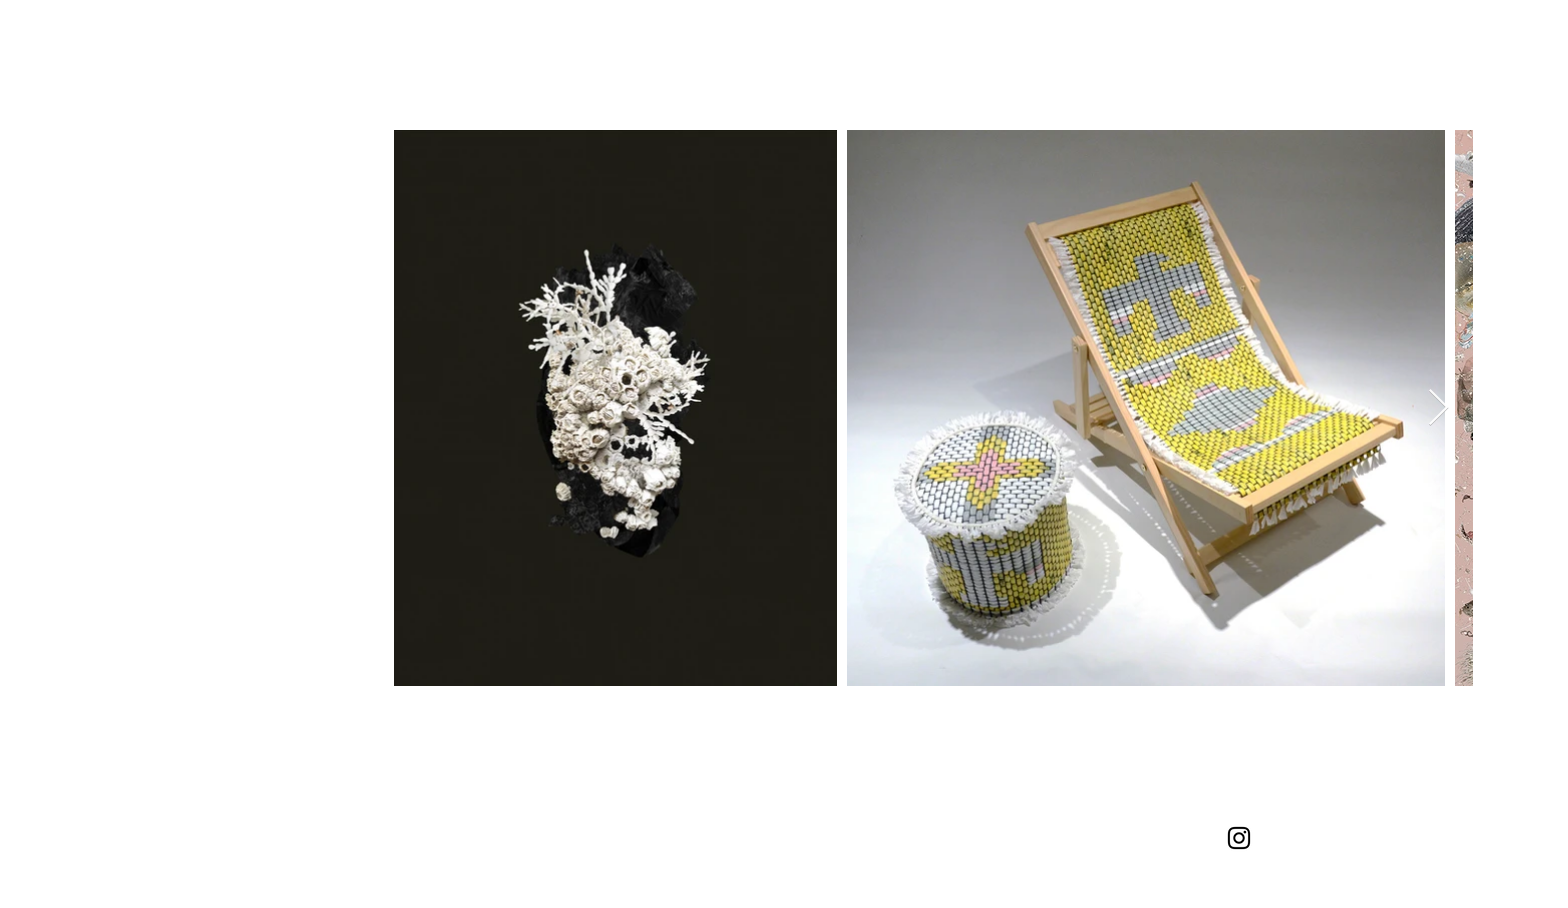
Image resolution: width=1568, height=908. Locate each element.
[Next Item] (1438, 408)
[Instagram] (1239, 838)
